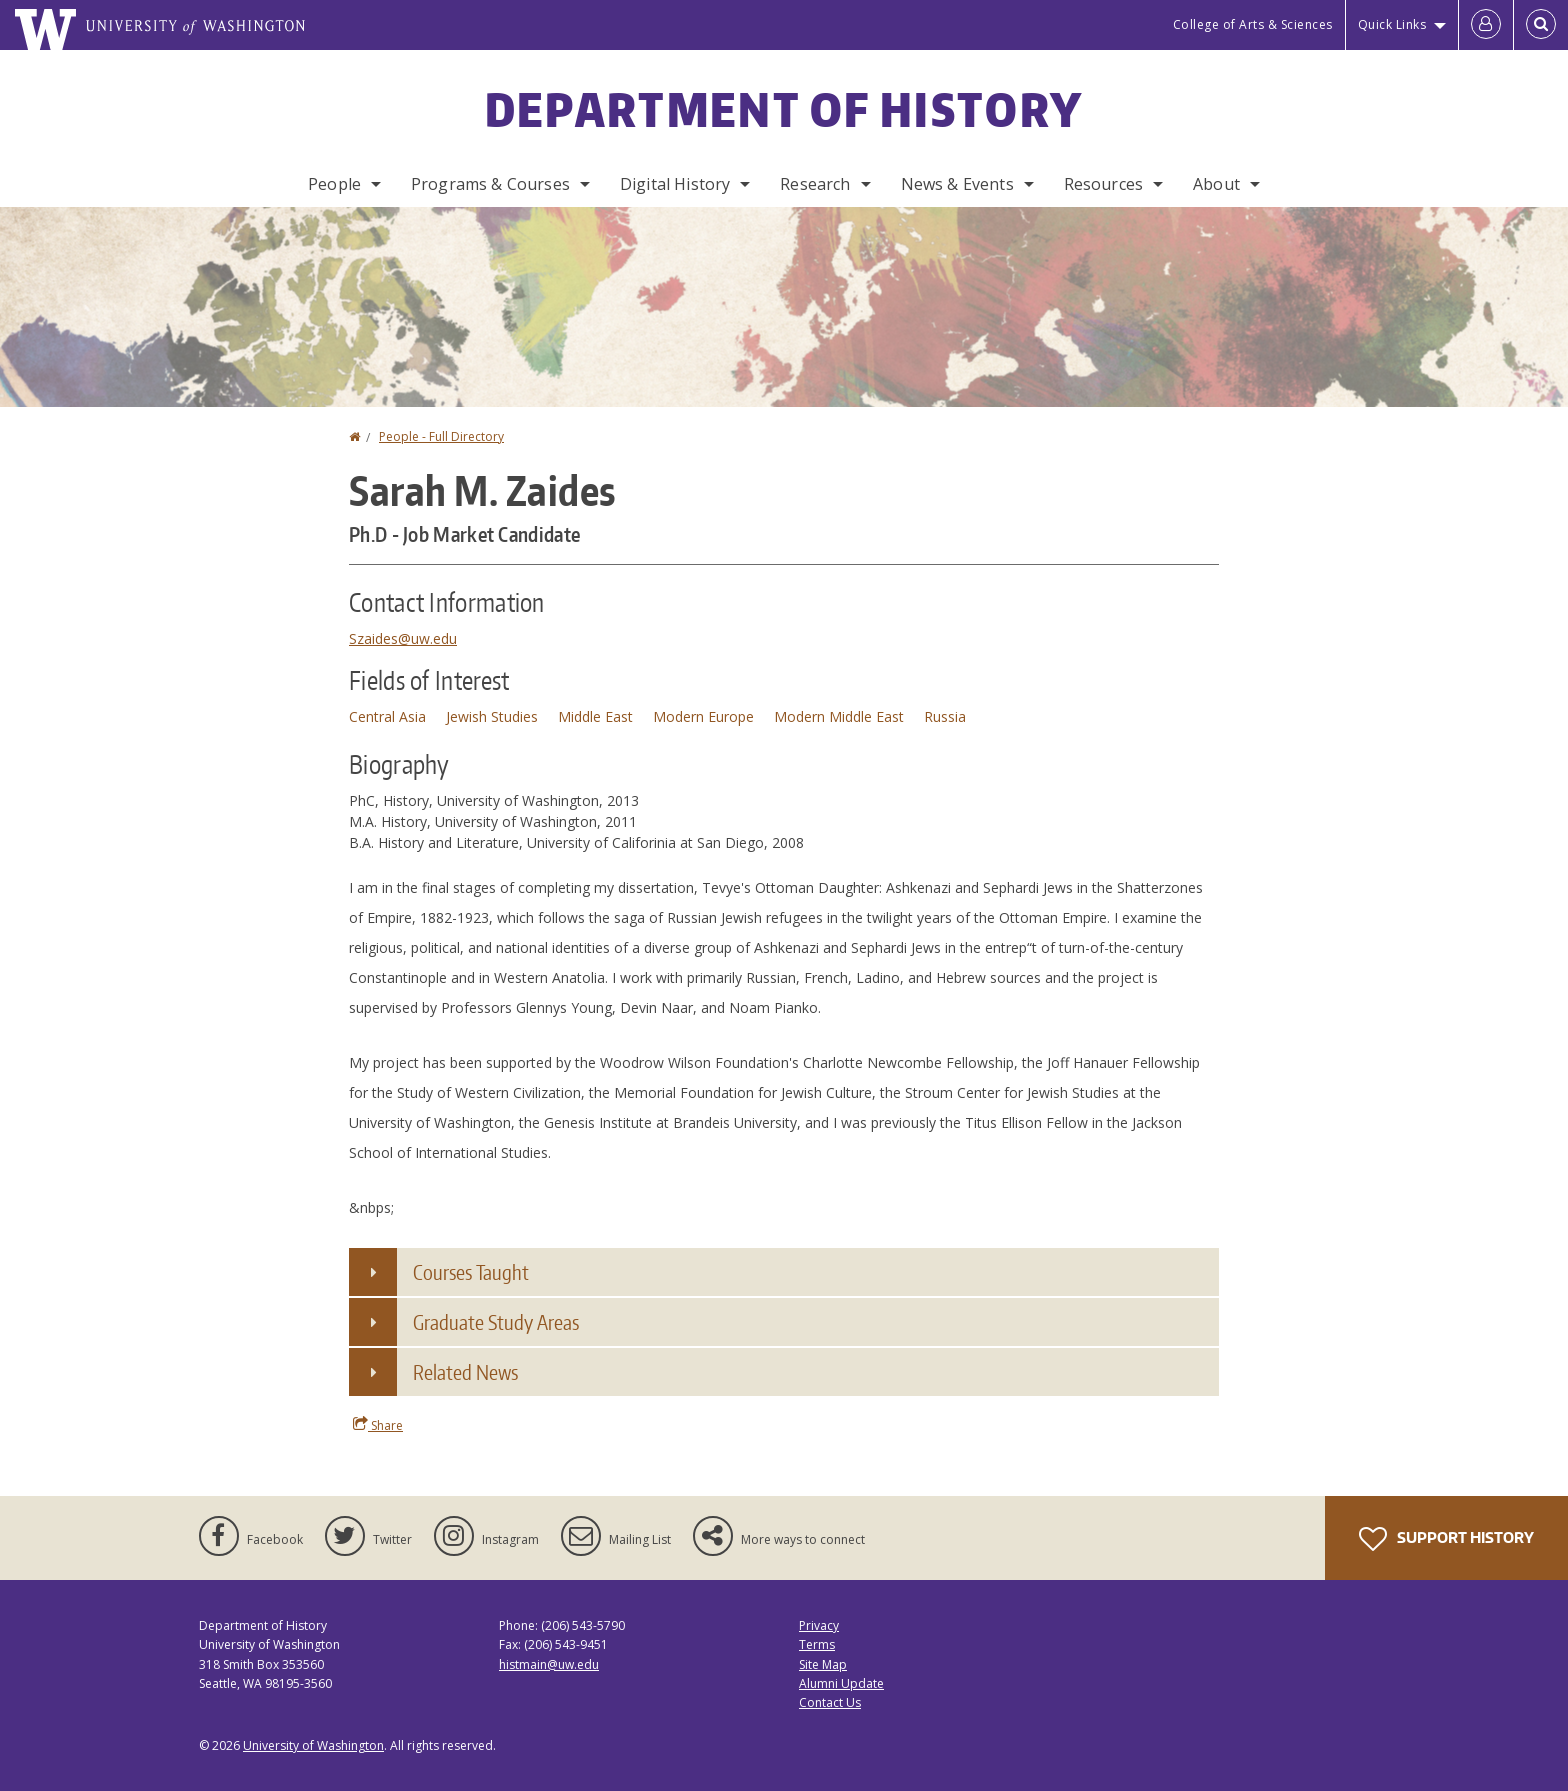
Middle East (595, 716)
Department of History (784, 109)
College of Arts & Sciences (1253, 24)
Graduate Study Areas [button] (496, 1322)
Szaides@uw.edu (403, 638)
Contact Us (830, 1702)
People (334, 184)
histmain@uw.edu (549, 1664)
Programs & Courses (490, 184)
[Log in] (1486, 25)
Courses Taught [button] (471, 1272)
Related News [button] (465, 1372)
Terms (817, 1644)
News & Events (957, 184)
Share (378, 1425)
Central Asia (387, 716)
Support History (1446, 1539)
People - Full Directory (441, 436)
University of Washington (313, 1745)
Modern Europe (703, 716)
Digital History (675, 184)
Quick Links (1392, 24)
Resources (1103, 184)
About (1216, 184)
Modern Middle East (839, 716)
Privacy (819, 1625)
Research (815, 184)
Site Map (823, 1664)
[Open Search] (1541, 25)
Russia (945, 716)
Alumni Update (841, 1683)
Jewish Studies (492, 716)
